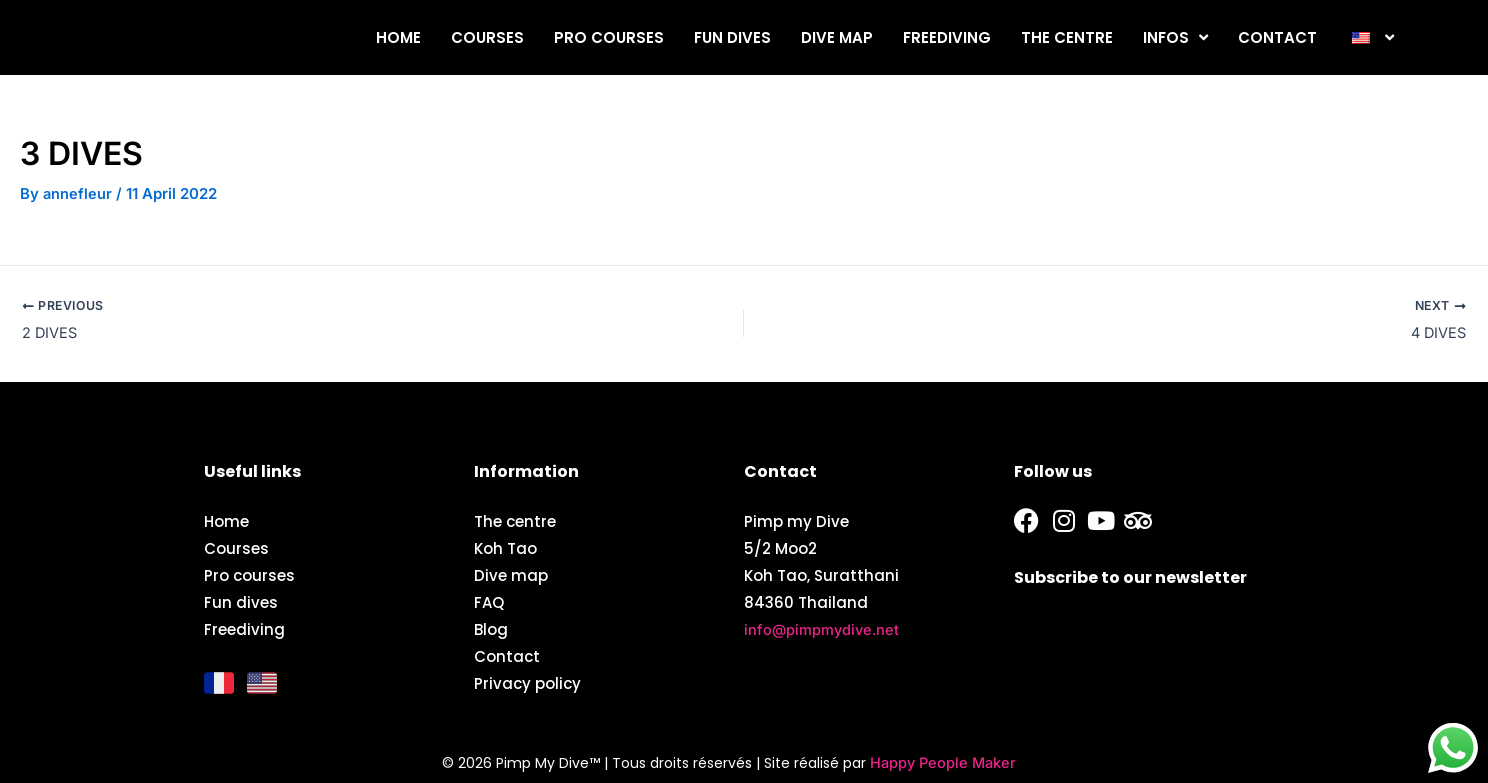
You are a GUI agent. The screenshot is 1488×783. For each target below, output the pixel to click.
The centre (1067, 37)
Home (398, 37)
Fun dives (732, 37)
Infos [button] (1175, 37)
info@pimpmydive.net (823, 628)
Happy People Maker (943, 762)
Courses (487, 37)
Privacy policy (527, 682)
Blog (491, 628)
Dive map (837, 37)
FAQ (489, 601)
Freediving (947, 37)
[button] (1370, 37)
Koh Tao (505, 547)
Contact (1277, 37)
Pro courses (609, 37)
